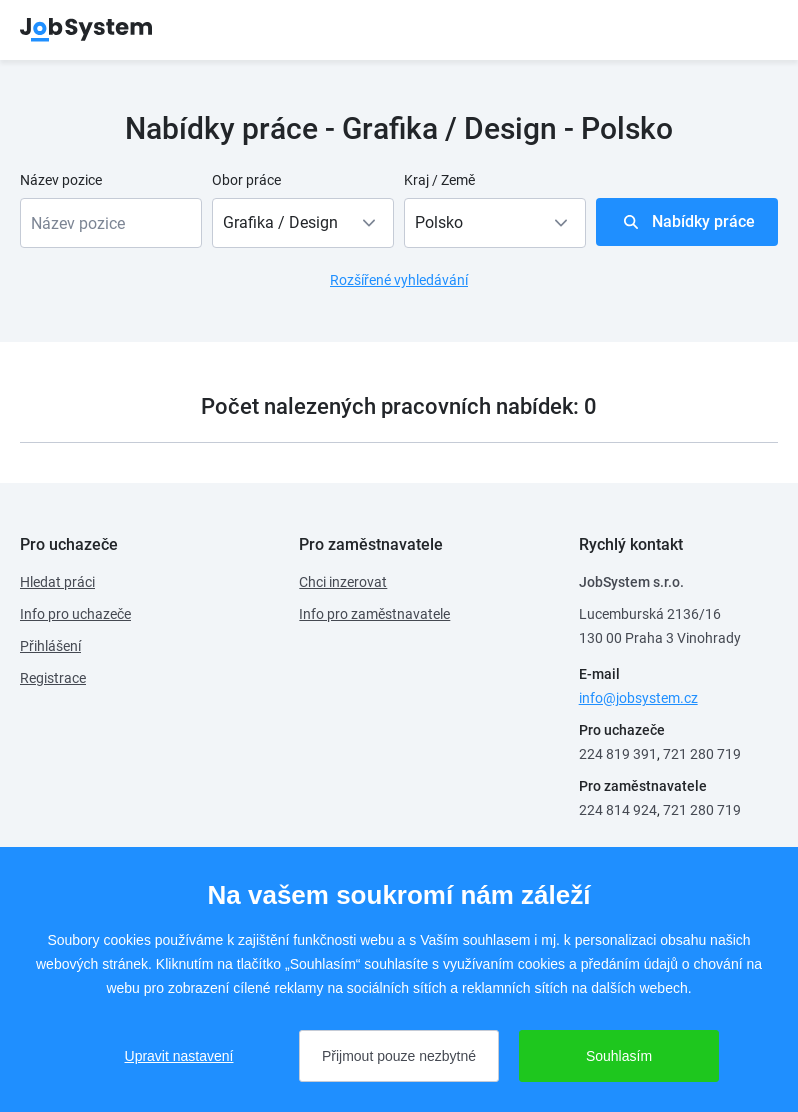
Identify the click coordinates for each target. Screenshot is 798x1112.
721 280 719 (702, 754)
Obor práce (246, 180)
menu (753, 30)
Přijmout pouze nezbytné (399, 1056)
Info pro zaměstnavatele (374, 614)
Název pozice (61, 180)
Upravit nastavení (179, 1056)
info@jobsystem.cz (638, 698)
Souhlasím (619, 1056)
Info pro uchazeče (75, 614)
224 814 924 (618, 810)
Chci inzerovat (343, 582)
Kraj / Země (439, 180)
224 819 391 (618, 754)
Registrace (53, 678)
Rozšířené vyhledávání (399, 280)
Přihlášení (50, 646)
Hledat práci (57, 582)
